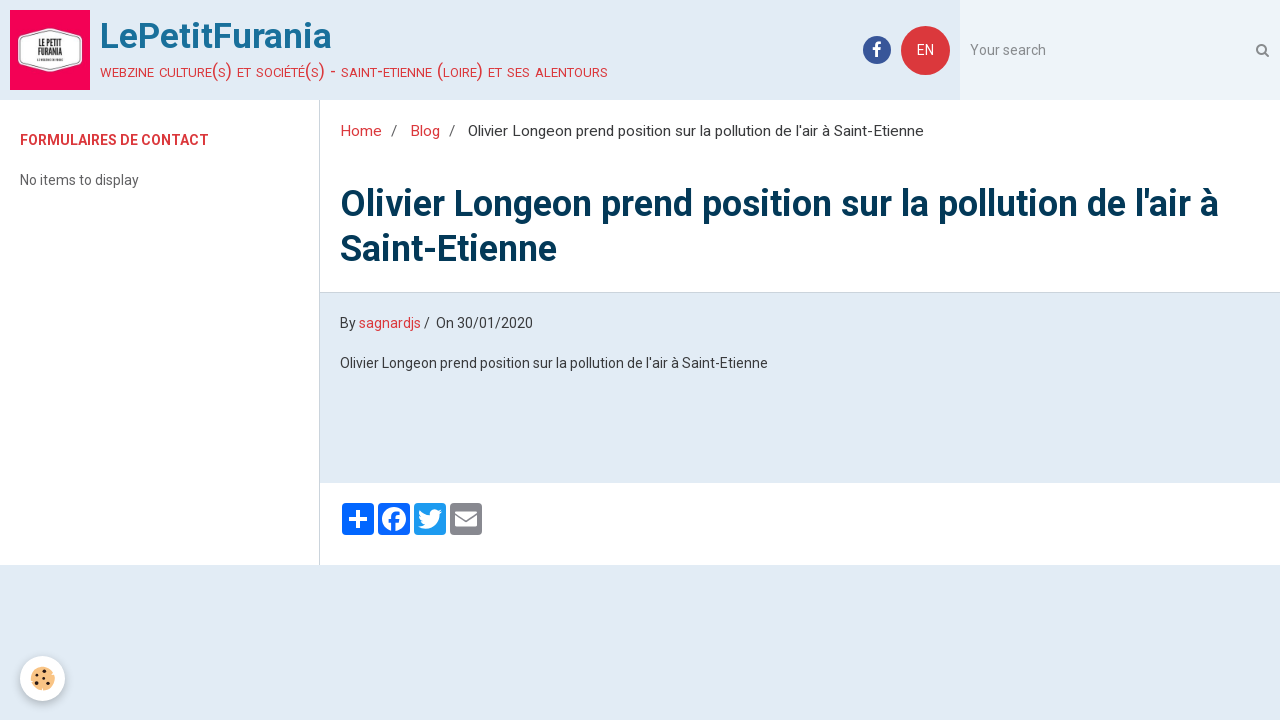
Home (361, 131)
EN (925, 50)
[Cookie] (42, 678)
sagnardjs (390, 323)
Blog (425, 131)
